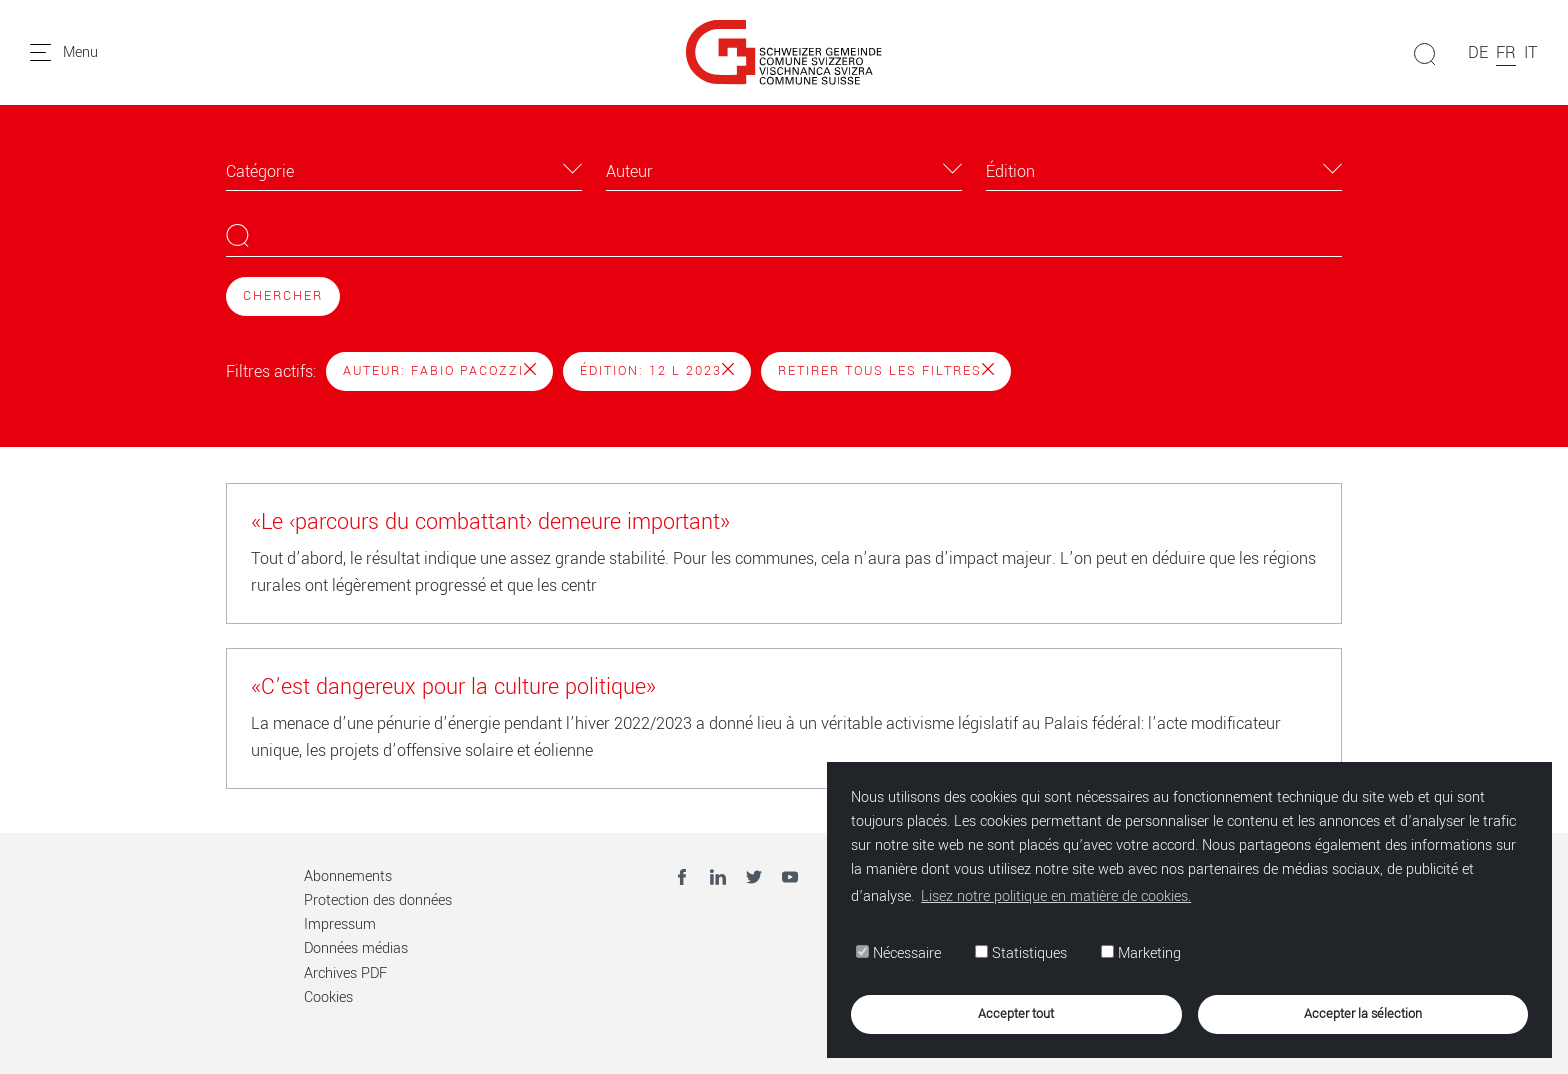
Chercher (283, 296)
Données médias (356, 948)
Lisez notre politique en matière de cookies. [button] (1056, 896)
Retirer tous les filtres (886, 371)
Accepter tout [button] (1016, 1013)
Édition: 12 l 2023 (657, 371)
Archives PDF (345, 973)
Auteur (629, 171)
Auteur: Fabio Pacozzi (439, 371)
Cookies (328, 997)
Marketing (1141, 953)
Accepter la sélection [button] (1363, 1013)
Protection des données (378, 900)
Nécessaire (898, 953)
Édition (1010, 171)
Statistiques (1021, 953)
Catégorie (260, 171)
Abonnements (348, 876)
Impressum (340, 924)
